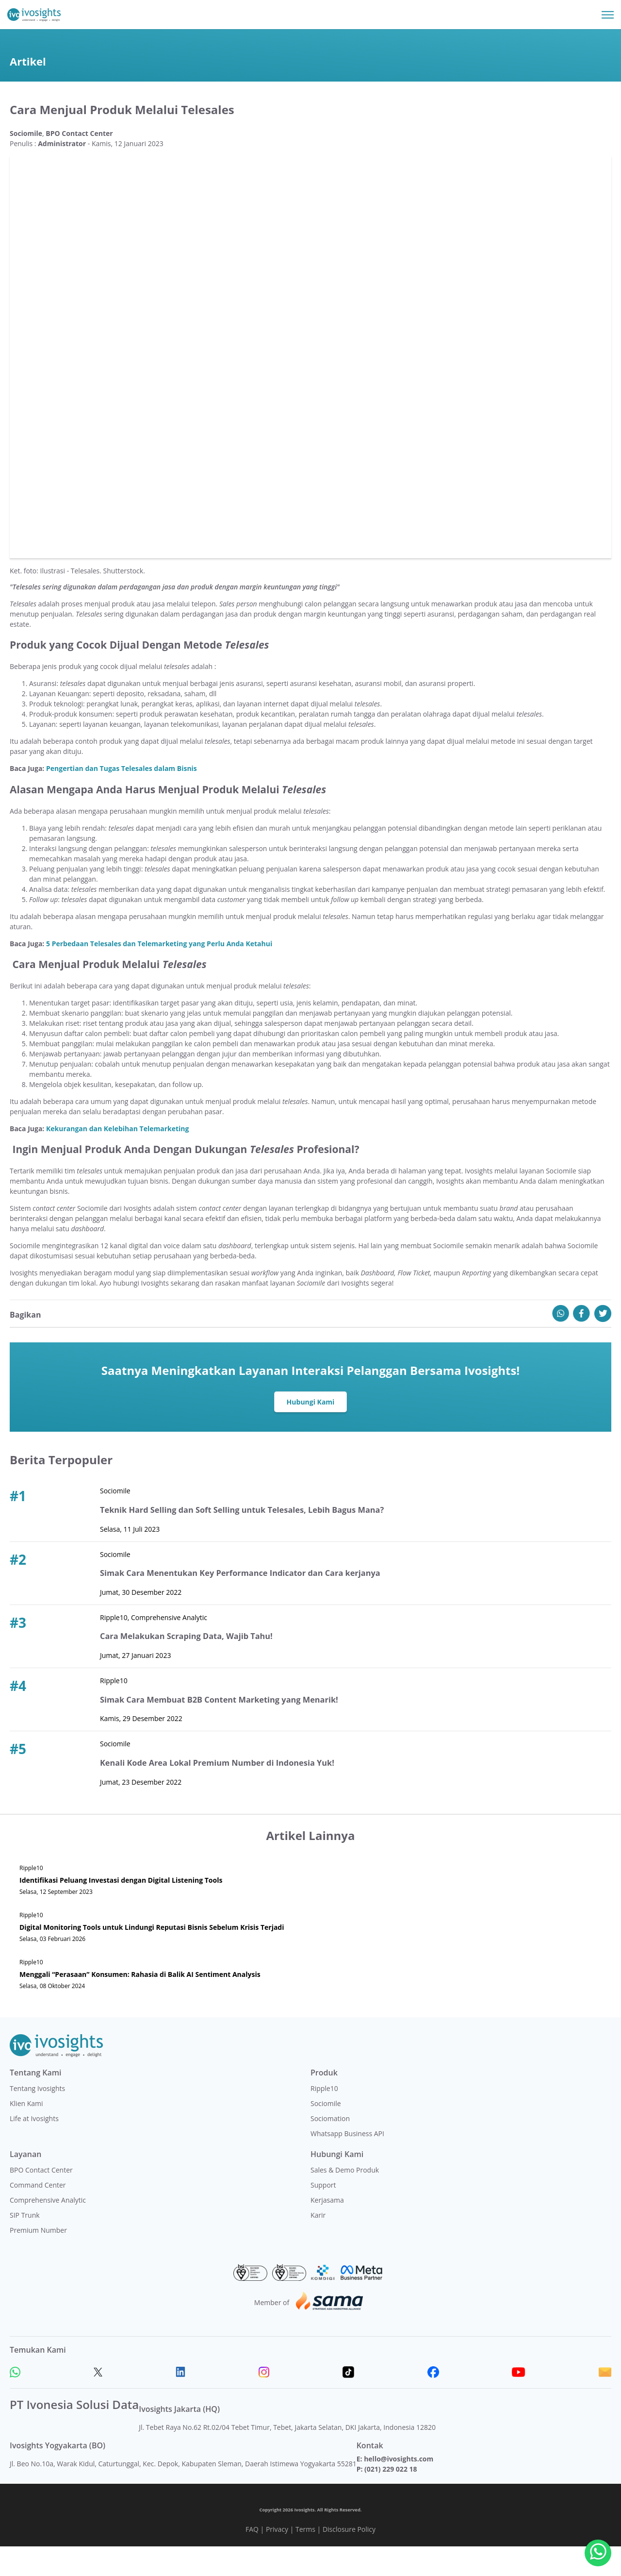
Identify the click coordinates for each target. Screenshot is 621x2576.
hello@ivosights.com (398, 2488)
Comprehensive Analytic (48, 2229)
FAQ (252, 2558)
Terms (305, 2558)
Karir (318, 2244)
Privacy (277, 2558)
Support (323, 2214)
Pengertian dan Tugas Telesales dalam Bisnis (121, 798)
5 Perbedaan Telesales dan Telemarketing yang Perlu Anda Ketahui (159, 973)
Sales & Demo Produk (344, 2199)
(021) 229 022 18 (390, 2498)
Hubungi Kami (311, 1432)
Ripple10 (324, 2118)
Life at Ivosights (34, 2148)
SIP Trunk (25, 2244)
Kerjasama (327, 2229)
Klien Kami (26, 2133)
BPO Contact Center (41, 2199)
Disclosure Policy (349, 2558)
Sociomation (330, 2148)
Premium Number (38, 2259)
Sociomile (325, 2133)
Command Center (38, 2214)
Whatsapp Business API (347, 2163)
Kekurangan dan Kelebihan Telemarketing (117, 1158)
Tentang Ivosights (37, 2118)
